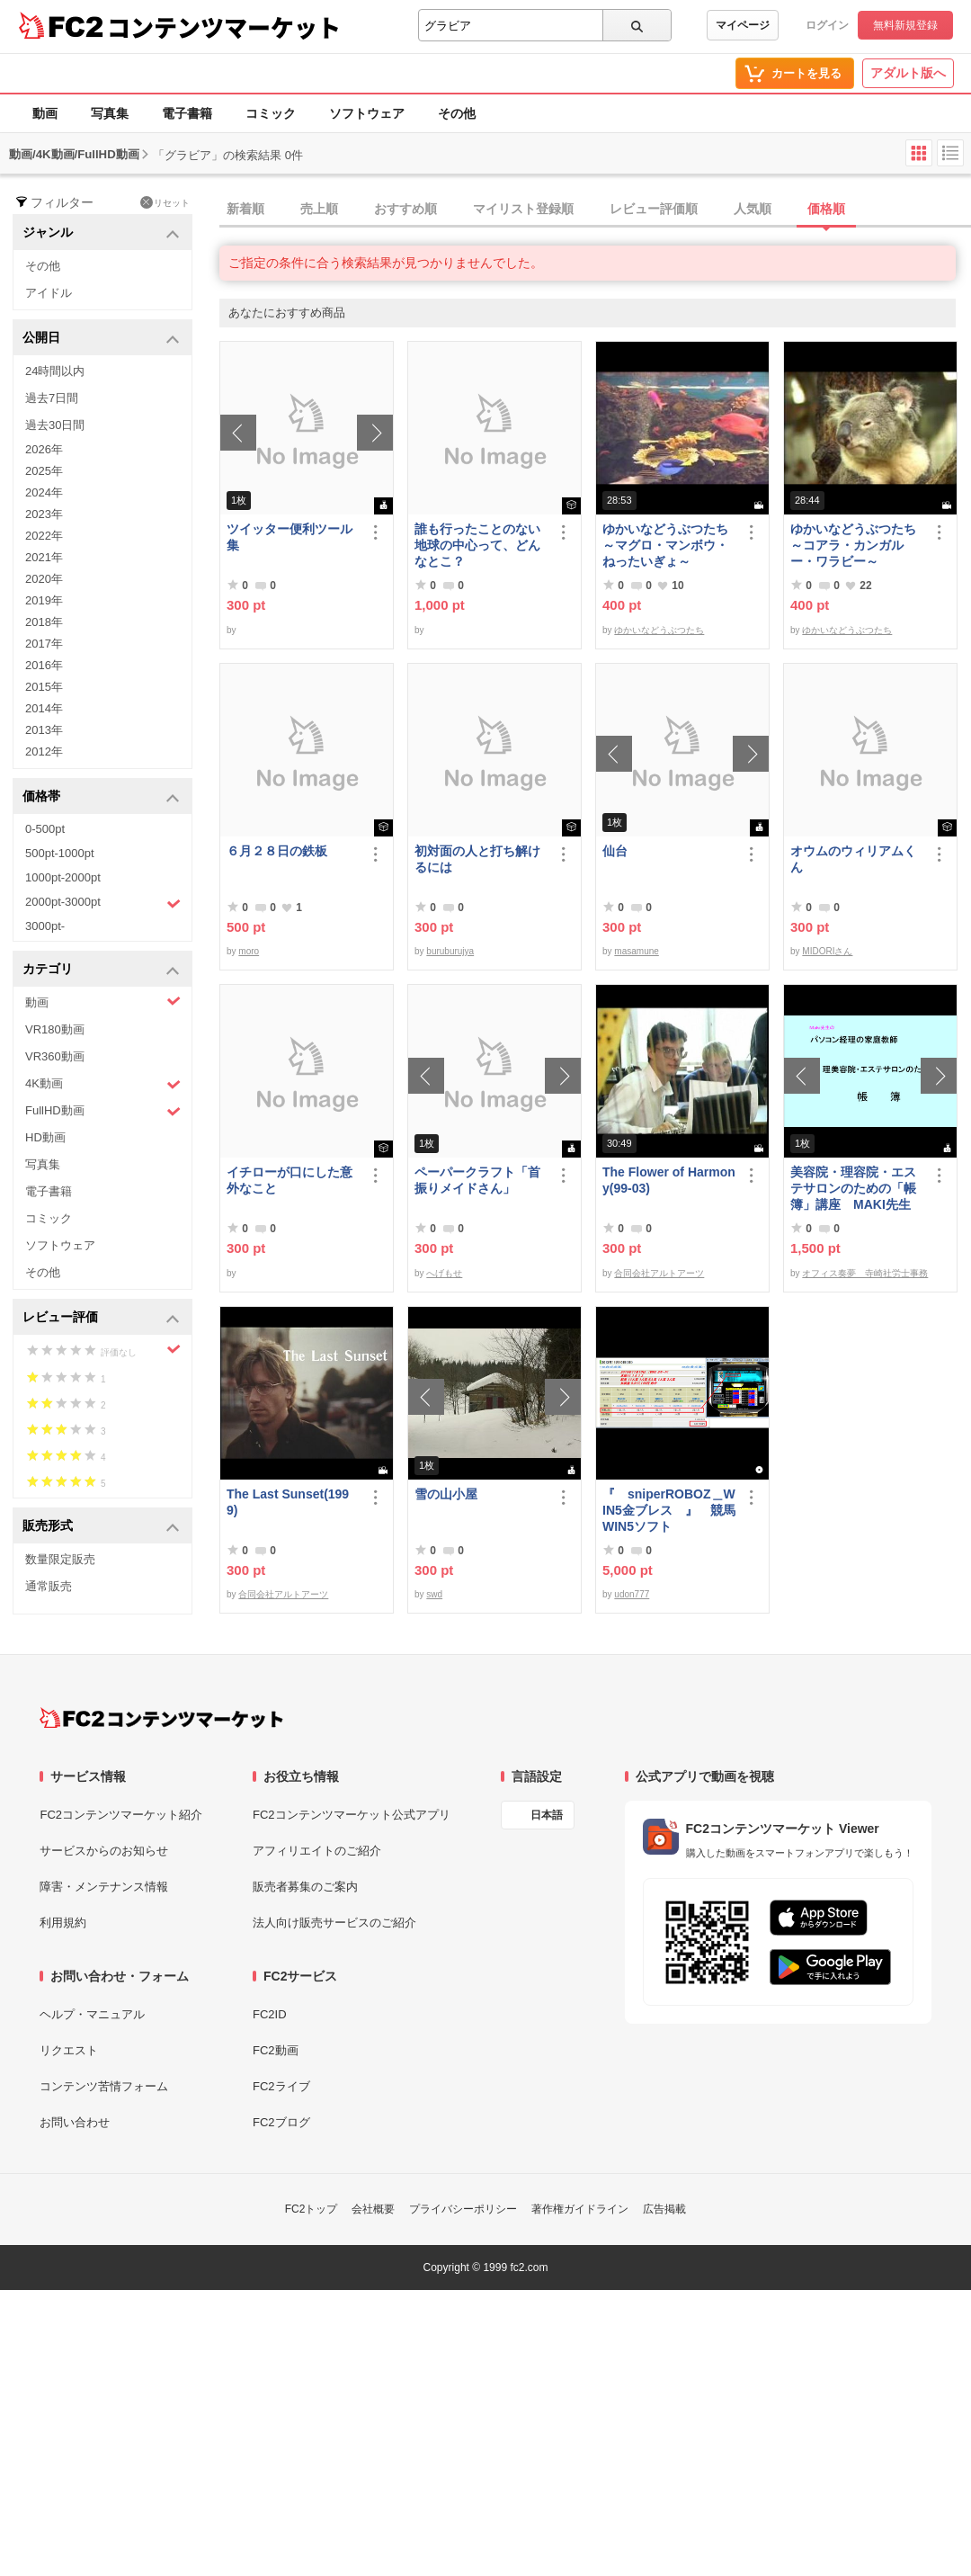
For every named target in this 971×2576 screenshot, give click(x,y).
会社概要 (373, 2209)
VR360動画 (55, 1056)
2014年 (44, 708)
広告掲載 (664, 2209)
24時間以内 (55, 371)
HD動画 (45, 1137)
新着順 (245, 208)
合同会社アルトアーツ (659, 1273)
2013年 (44, 730)
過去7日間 (51, 398)
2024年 (44, 492)
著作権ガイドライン (579, 2209)
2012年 (44, 751)
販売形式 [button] (101, 1526)
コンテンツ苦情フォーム (104, 2086)
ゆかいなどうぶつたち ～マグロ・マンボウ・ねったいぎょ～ (668, 545)
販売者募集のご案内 (305, 1886)
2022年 (44, 535)
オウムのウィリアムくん (853, 859)
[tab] (595, 210)
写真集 (110, 113)
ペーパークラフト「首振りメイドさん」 (477, 1180)
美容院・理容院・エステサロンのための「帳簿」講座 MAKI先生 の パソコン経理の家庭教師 (853, 1188)
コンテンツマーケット (224, 27)
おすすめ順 (405, 208)
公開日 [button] (101, 338)
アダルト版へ (908, 73)
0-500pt (45, 829)
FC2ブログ (281, 2122)
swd (434, 1594)
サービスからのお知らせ (104, 1850)
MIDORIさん (827, 951)
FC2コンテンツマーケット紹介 (121, 1814)
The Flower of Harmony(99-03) (668, 1180)
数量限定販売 (60, 1559)
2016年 (44, 665)
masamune (636, 951)
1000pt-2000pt (63, 877)
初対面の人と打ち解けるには (477, 859)
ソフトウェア (367, 113)
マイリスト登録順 (523, 208)
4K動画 (103, 1084)
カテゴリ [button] (101, 970)
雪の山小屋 (445, 1494)
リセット (165, 202)
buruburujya (450, 951)
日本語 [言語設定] (546, 1815)
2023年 (44, 514)
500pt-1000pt (59, 853)
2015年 (44, 686)
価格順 (826, 208)
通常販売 (48, 1586)
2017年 (44, 643)
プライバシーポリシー (463, 2209)
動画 (45, 113)
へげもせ (444, 1273)
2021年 (44, 557)
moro (248, 951)
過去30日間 (55, 425)
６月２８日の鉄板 (277, 851)
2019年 (44, 600)
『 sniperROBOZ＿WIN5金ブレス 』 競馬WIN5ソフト (668, 1510)
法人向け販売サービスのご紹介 (334, 1922)
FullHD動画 (103, 1111)
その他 (457, 113)
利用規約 (63, 1922)
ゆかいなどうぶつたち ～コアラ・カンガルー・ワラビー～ (856, 545)
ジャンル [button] (101, 233)
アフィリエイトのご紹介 (317, 1850)
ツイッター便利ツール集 (289, 537)
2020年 (44, 579)
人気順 (752, 208)
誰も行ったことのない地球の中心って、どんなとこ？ (477, 545)
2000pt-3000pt (103, 903)
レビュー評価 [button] (101, 1318)
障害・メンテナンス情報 (104, 1886)
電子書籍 (187, 113)
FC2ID (270, 2014)
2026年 (44, 449)
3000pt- (45, 926)
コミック (270, 113)
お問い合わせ (75, 2122)
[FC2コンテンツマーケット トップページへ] (161, 1718)
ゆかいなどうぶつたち (659, 630)
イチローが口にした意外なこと (289, 1180)
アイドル (48, 293)
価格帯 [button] (101, 797)
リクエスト (69, 2050)
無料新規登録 (905, 25)
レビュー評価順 (654, 208)
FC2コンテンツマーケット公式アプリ (351, 1814)
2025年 (44, 471)
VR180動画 (55, 1029)
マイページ (743, 25)
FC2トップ (311, 2209)
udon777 (631, 1594)
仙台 (615, 851)
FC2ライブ (281, 2086)
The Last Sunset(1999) (288, 1502)
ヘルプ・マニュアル (92, 2014)
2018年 (44, 622)
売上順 (319, 208)
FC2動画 (275, 2050)
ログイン (827, 25)
